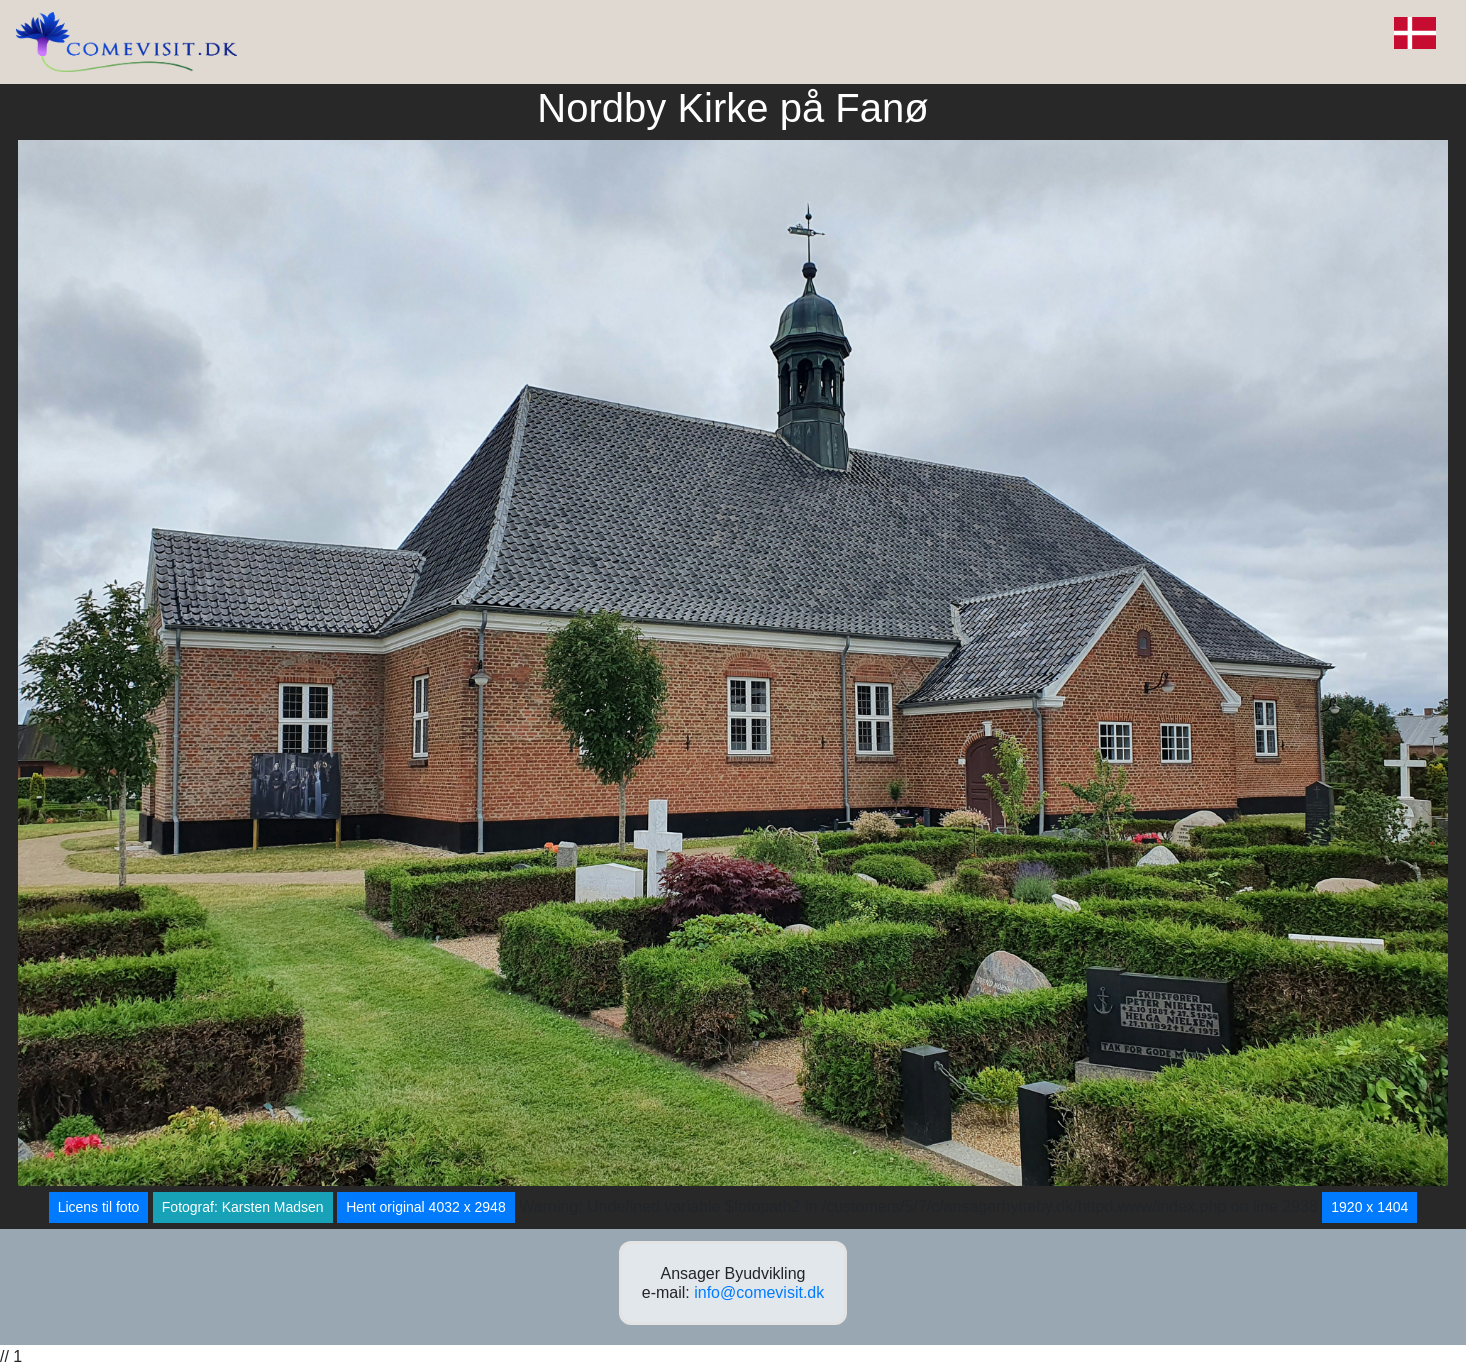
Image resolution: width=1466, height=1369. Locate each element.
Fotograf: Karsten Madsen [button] (243, 1207)
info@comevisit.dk (759, 1292)
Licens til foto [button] (99, 1207)
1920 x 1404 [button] (1369, 1207)
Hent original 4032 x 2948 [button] (426, 1207)
